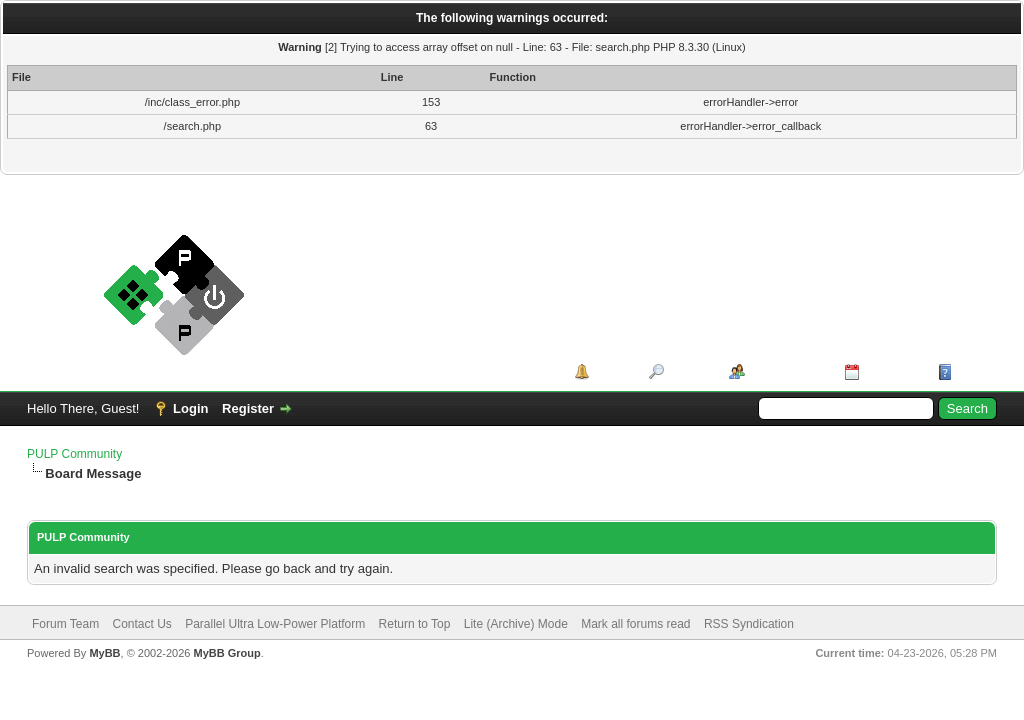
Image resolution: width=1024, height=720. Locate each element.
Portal (612, 371)
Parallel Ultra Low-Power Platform (275, 624)
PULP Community (74, 454)
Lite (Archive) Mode (516, 624)
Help (971, 371)
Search (689, 371)
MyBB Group (226, 653)
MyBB (104, 653)
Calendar (892, 371)
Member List (787, 371)
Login (190, 408)
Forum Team (65, 624)
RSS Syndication (749, 624)
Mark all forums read (635, 624)
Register (248, 408)
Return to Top (415, 624)
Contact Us (141, 624)
